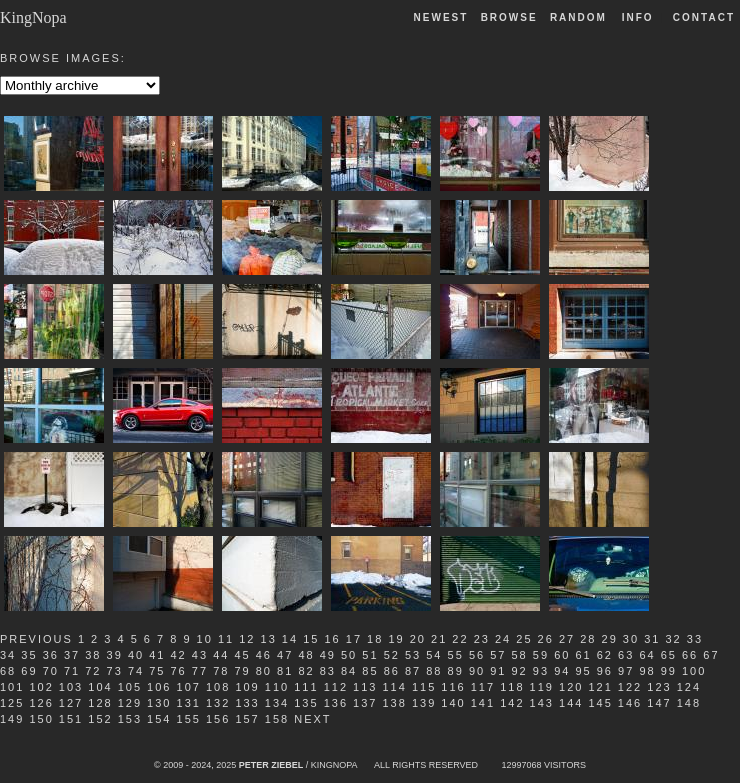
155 (189, 719)
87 (413, 671)
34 (8, 655)
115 (424, 687)
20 (418, 639)
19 (396, 639)
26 (546, 639)
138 (394, 703)
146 (630, 703)
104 (100, 687)
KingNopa (33, 17)
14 (290, 639)
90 (477, 671)
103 (71, 687)
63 (626, 655)
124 (689, 687)
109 (247, 687)
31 (652, 639)
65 (669, 655)
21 (439, 639)
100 (694, 671)
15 (311, 639)
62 (605, 655)
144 (571, 703)
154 (159, 719)
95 (583, 671)
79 (242, 671)
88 (434, 671)
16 (332, 639)
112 (336, 687)
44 (221, 655)
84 (349, 671)
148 (689, 703)
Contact (704, 17)
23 (482, 639)
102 (41, 687)
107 (189, 687)
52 (392, 655)
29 (610, 639)
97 (626, 671)
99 (669, 671)
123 (659, 687)
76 (179, 671)
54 (434, 655)
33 (695, 639)
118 (512, 687)
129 (130, 703)
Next (312, 719)
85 (370, 671)
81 (285, 671)
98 (647, 671)
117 (483, 687)
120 (571, 687)
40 (136, 655)
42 (179, 655)
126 (41, 703)
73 (115, 671)
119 (542, 687)
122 (630, 687)
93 (541, 671)
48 (306, 655)
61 (583, 655)
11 (226, 639)
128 (100, 703)
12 (247, 639)
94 (562, 671)
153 (130, 719)
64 (647, 655)
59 (541, 655)
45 (242, 655)
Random (581, 17)
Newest (441, 17)
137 (365, 703)
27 (567, 639)
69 (29, 671)
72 (93, 671)
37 (72, 655)
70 (51, 671)
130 (159, 703)
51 (370, 655)
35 (29, 655)
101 (12, 687)
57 (498, 655)
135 (306, 703)
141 (483, 703)
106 (159, 687)
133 (247, 703)
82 (306, 671)
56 (477, 655)
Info (638, 17)
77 (200, 671)
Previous (36, 639)
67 (711, 655)
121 (600, 687)
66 (690, 655)
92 (520, 671)
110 (277, 687)
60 (562, 655)
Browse (509, 17)
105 (130, 687)
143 (542, 703)
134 (277, 703)
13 (269, 639)
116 (453, 687)
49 (328, 655)
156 (218, 719)
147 (659, 703)
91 (498, 671)
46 (264, 655)
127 (71, 703)
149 (12, 719)
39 (115, 655)
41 (157, 655)
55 (456, 655)
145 (600, 703)
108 (218, 687)
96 (605, 671)
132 (218, 703)
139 (424, 703)
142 (512, 703)
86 (392, 671)
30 (631, 639)
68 (8, 671)
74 (136, 671)
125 (12, 703)
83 (328, 671)
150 (41, 719)
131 (189, 703)
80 (264, 671)
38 (93, 655)
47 (285, 655)
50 (349, 655)
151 (71, 719)
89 (456, 671)
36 (51, 655)
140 (453, 703)
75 (157, 671)
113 (365, 687)
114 (394, 687)
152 (100, 719)
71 (72, 671)
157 (247, 719)
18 (375, 639)
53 (413, 655)
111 (306, 687)
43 (200, 655)
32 (673, 639)
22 (460, 639)
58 (520, 655)
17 (354, 639)
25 (524, 639)
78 (221, 671)
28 (588, 639)
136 (336, 703)
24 (503, 639)
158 (277, 719)
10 (205, 639)
